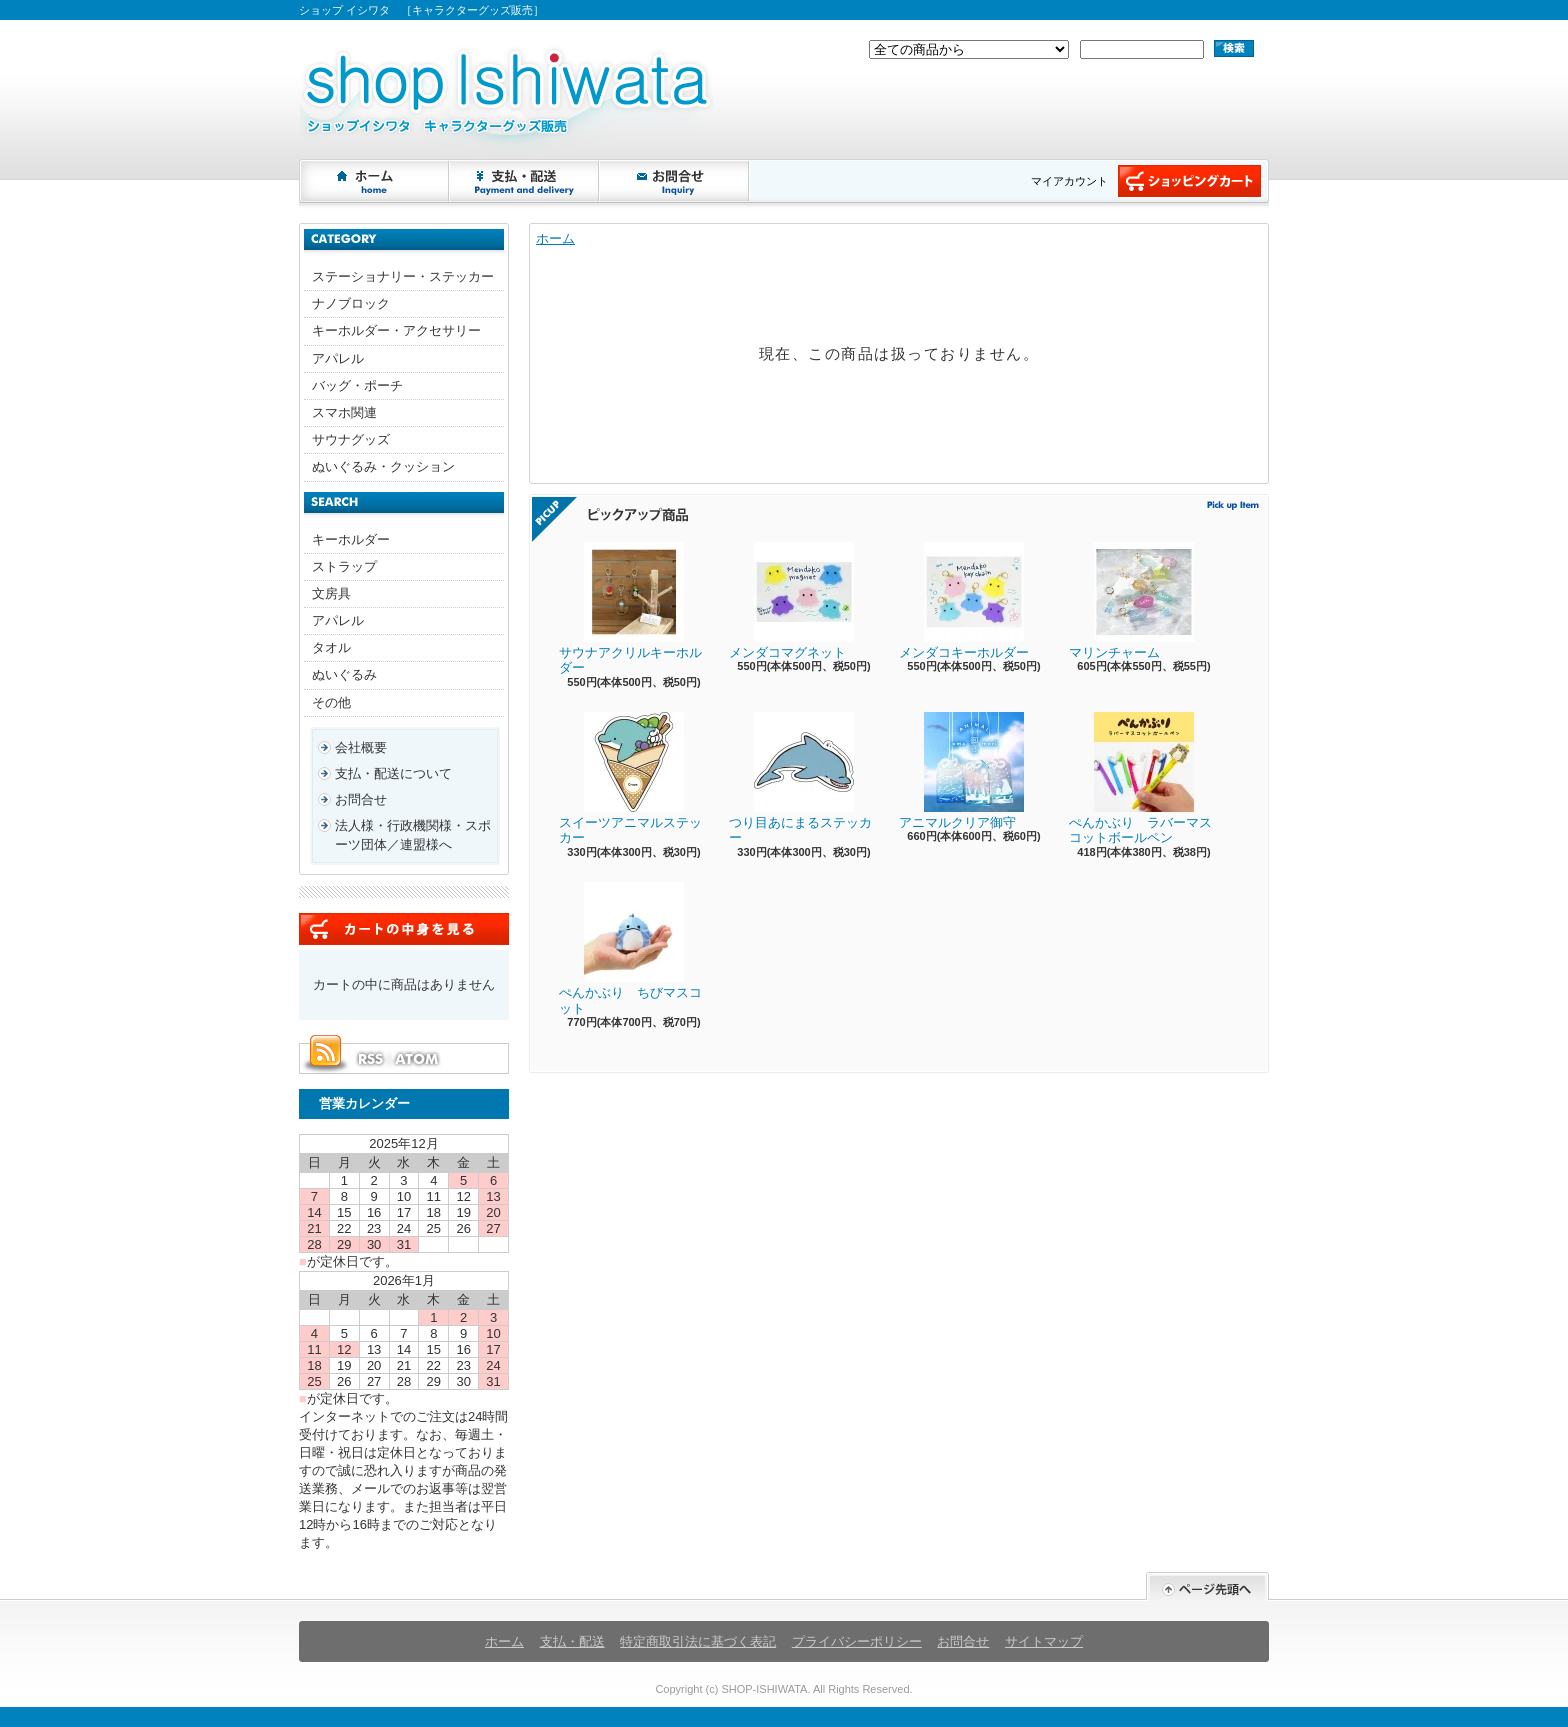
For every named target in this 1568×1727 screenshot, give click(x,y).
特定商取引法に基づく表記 (698, 1641)
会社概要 (361, 747)
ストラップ (344, 566)
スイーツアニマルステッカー (630, 779)
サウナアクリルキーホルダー (630, 609)
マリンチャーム (1131, 601)
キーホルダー (351, 539)
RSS (370, 1059)
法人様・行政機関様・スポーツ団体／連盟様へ (413, 834)
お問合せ (675, 181)
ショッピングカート (1189, 181)
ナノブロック (351, 303)
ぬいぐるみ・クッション (383, 466)
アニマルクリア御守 (961, 771)
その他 (331, 702)
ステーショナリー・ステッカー (403, 276)
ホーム (375, 181)
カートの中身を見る (404, 929)
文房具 (331, 593)
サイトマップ (1044, 1641)
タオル (331, 647)
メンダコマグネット (791, 601)
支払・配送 (572, 1641)
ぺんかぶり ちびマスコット (630, 949)
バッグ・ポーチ (357, 385)
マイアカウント (1069, 181)
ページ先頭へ (1207, 1586)
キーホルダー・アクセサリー (396, 330)
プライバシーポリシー (857, 1641)
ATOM (418, 1059)
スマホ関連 (344, 412)
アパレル (338, 358)
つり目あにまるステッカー (800, 779)
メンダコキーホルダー (964, 601)
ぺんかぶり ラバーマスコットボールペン (1140, 779)
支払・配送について (525, 181)
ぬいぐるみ (344, 674)
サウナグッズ (351, 439)
